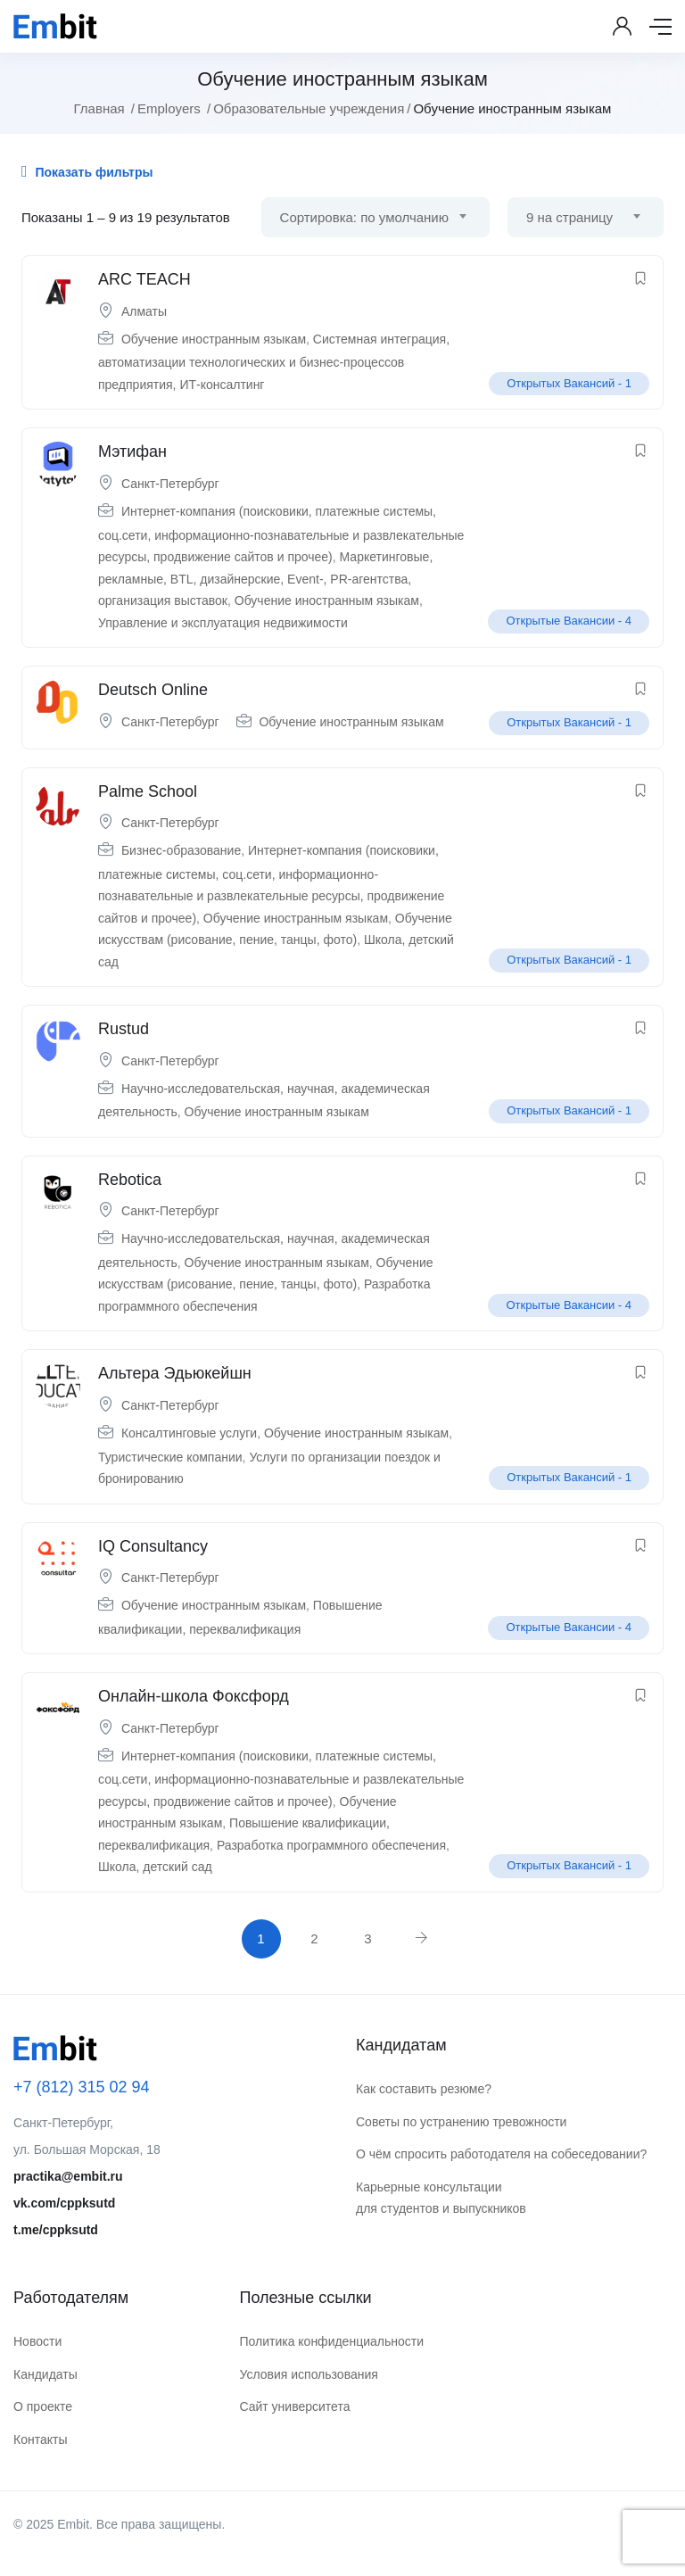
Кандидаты (45, 2374)
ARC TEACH (144, 279)
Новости (37, 2341)
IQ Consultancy (153, 1546)
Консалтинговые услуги (189, 1433)
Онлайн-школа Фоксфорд (193, 1696)
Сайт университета (294, 2406)
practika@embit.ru (68, 2176)
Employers (169, 108)
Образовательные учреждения (308, 108)
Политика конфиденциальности (331, 2341)
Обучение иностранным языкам (213, 339)
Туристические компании (170, 1457)
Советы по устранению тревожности (461, 2122)
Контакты (40, 2439)
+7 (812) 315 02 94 (81, 2087)
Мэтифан (132, 451)
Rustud (123, 1029)
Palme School (147, 791)
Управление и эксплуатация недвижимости (223, 623)
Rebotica (129, 1180)
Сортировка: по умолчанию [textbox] (364, 217)
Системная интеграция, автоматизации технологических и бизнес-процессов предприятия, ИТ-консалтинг (274, 362)
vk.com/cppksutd (64, 2203)
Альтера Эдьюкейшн (175, 1373)
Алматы (144, 311)
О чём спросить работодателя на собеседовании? (501, 2154)
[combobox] (375, 217)
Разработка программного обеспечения (331, 1845)
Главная (99, 108)
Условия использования (308, 2374)
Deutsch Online (153, 690)
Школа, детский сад (155, 1867)
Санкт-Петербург (170, 483)
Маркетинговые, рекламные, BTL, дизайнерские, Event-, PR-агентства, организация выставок (265, 579)
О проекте (42, 2406)
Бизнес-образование (181, 850)
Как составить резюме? (423, 2089)
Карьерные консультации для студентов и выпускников (441, 2198)
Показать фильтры (87, 171)
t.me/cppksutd (55, 2230)
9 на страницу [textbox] (569, 217)
